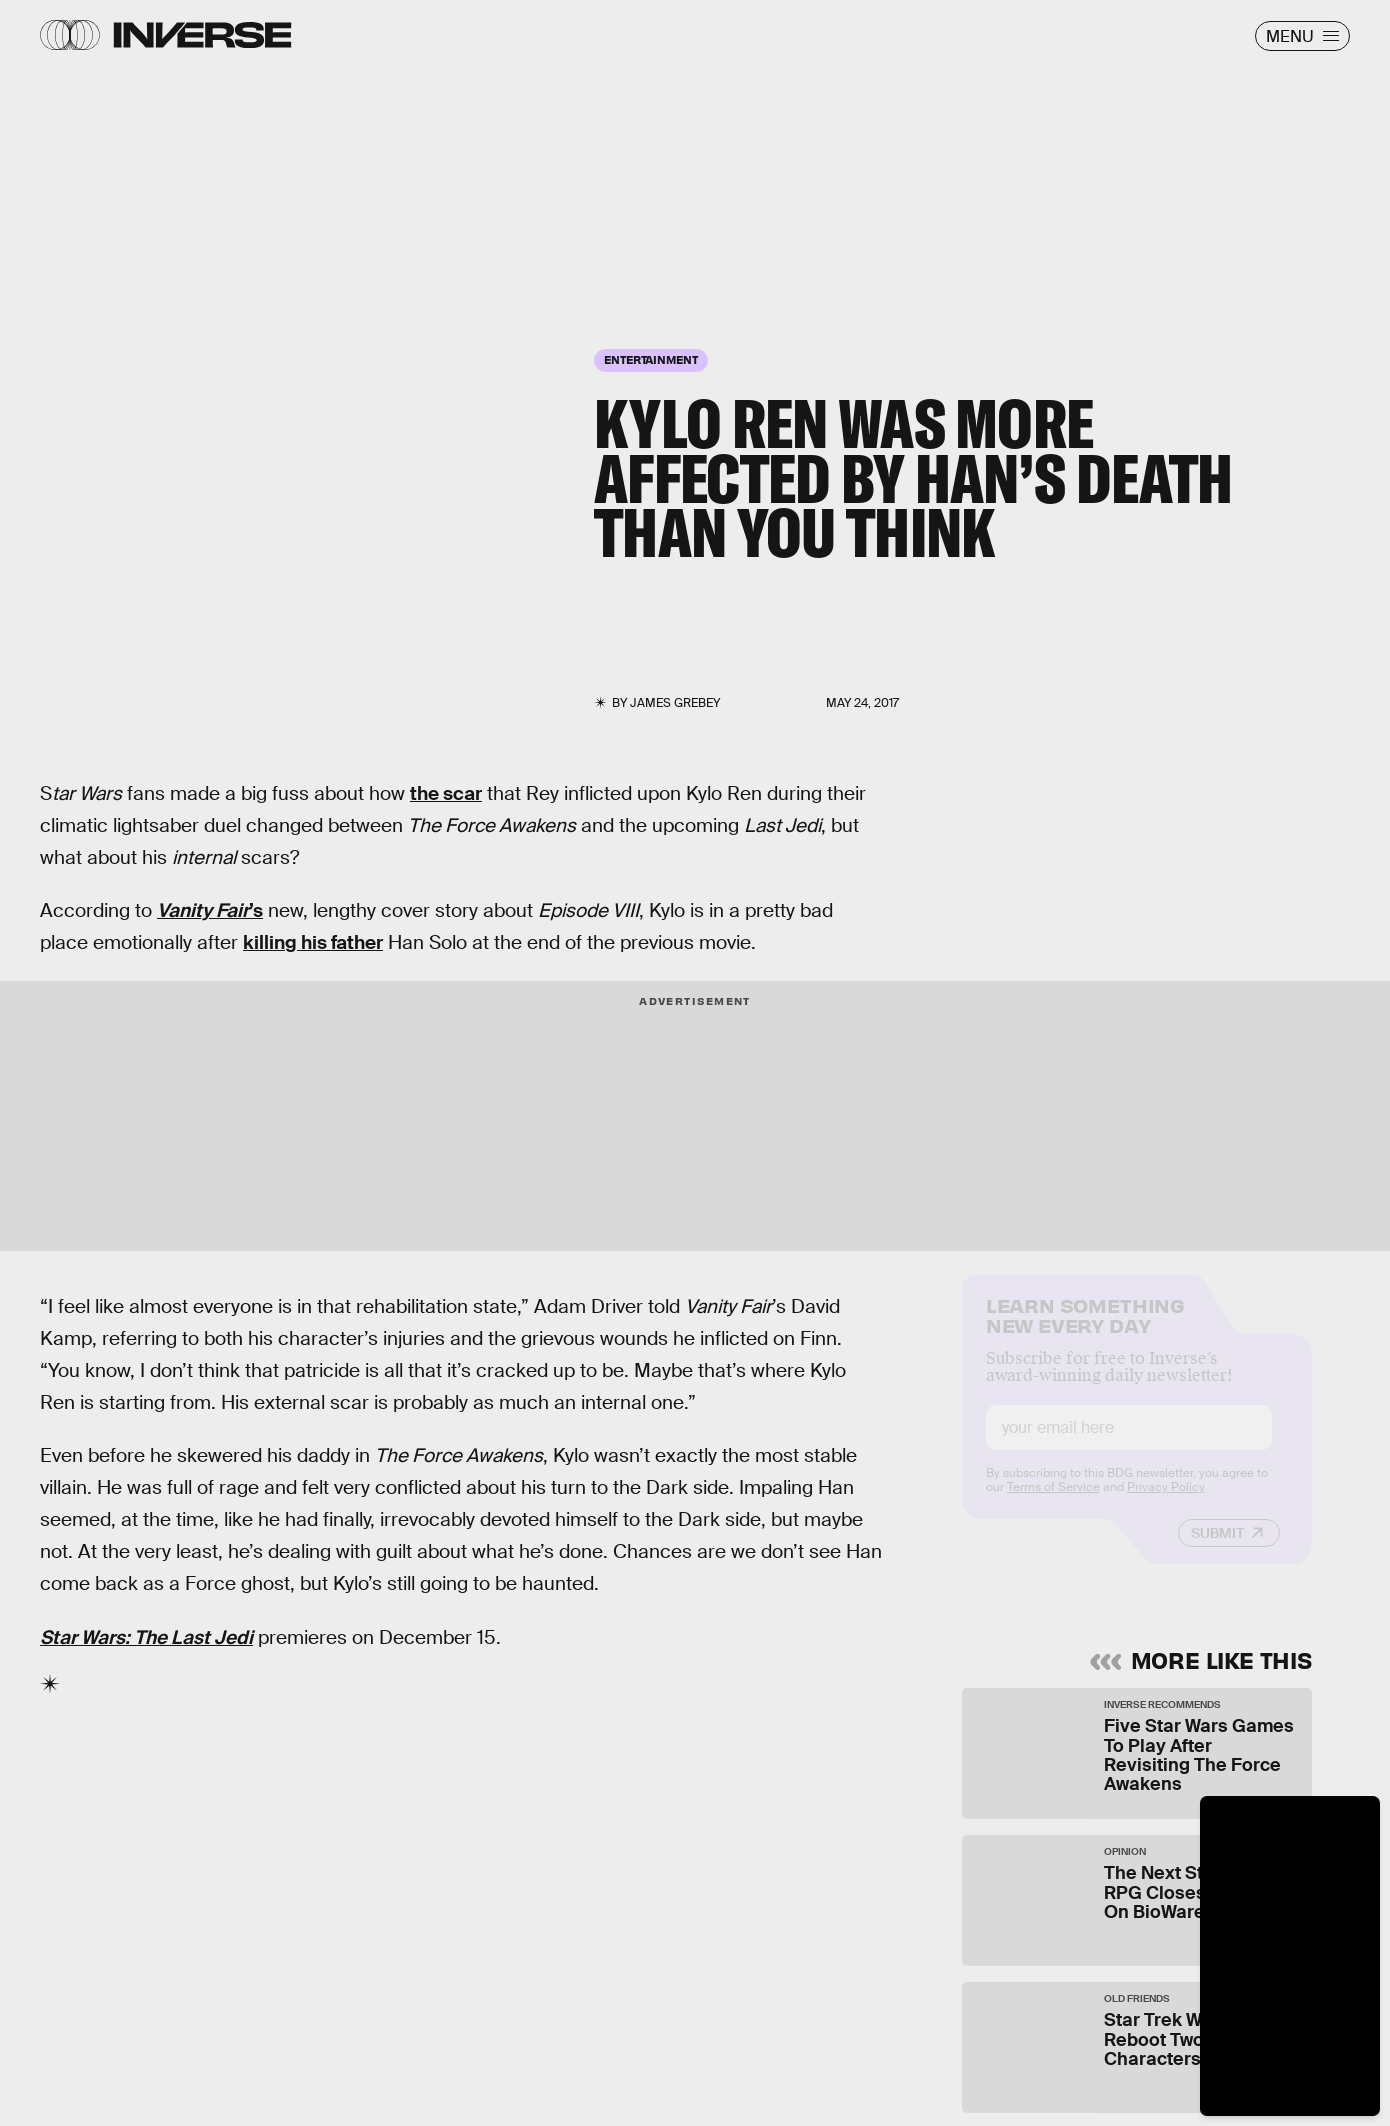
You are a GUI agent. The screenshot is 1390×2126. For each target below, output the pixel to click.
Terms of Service (1053, 1503)
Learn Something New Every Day (1085, 1329)
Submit (1217, 1549)
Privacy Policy (1166, 1503)
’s (210, 910)
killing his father (313, 942)
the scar (446, 793)
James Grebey (675, 703)
